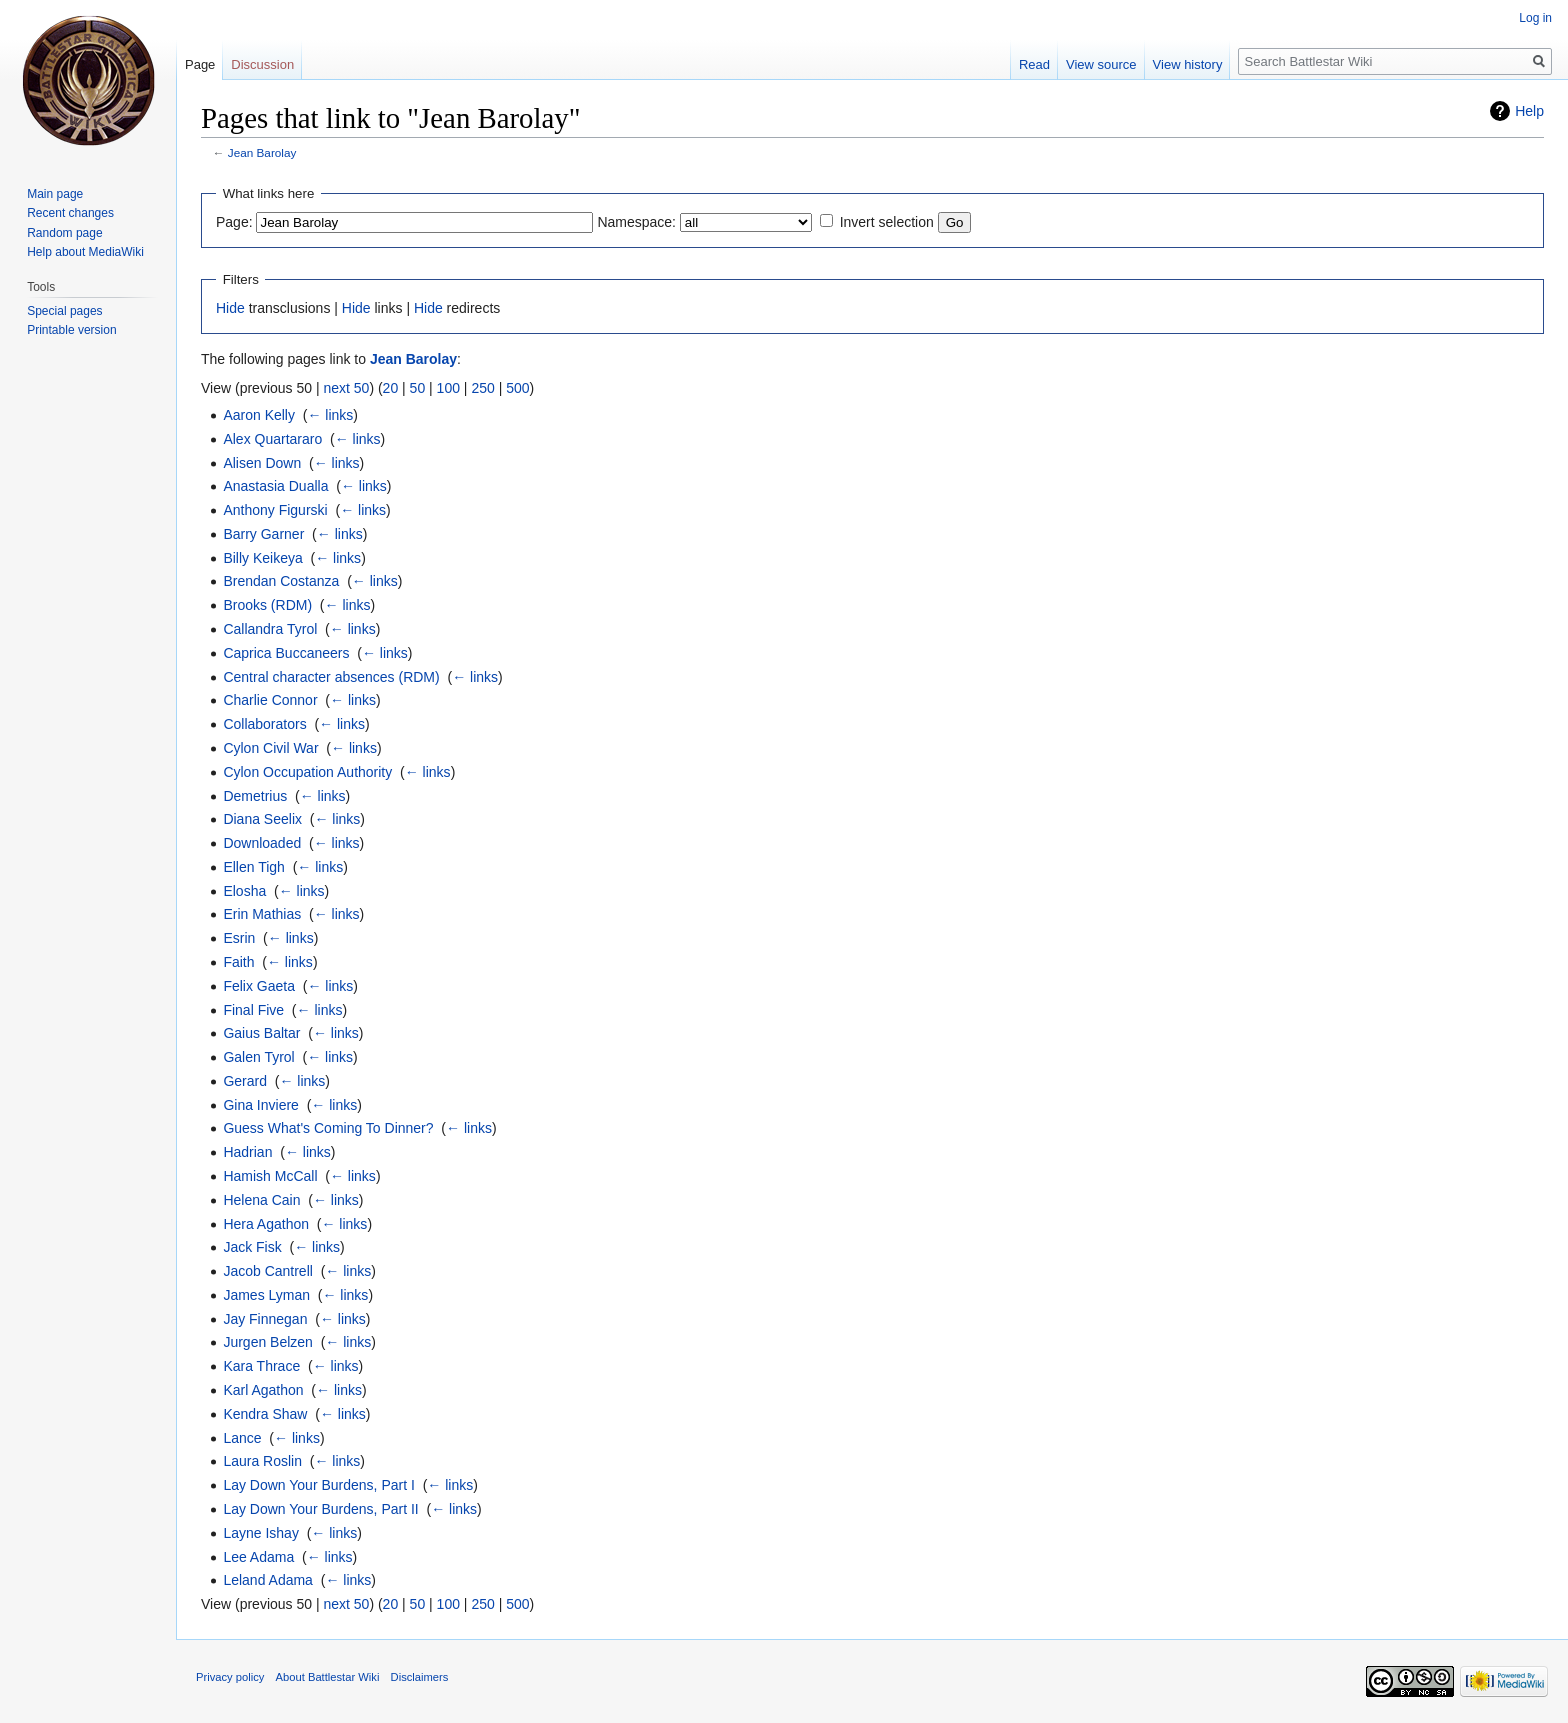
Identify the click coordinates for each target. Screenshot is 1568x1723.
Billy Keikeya (262, 558)
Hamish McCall (270, 1176)
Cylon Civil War (270, 748)
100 (448, 388)
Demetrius (255, 796)
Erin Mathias (262, 914)
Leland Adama (268, 1580)
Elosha (244, 891)
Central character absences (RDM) (331, 677)
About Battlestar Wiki (328, 1677)
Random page (64, 233)
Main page (55, 194)
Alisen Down (262, 463)
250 (482, 388)
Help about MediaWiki (85, 252)
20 (391, 388)
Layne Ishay (261, 1533)
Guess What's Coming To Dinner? (328, 1128)
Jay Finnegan (265, 1319)
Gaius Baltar (261, 1033)
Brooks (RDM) (267, 605)
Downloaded (262, 843)
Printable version (71, 330)
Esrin (239, 938)
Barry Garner (263, 534)
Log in (1535, 18)
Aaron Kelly (259, 415)
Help (1529, 111)
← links (330, 415)
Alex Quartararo (272, 439)
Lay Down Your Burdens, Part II (320, 1509)
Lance (242, 1438)
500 (517, 388)
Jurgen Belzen (268, 1342)
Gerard (245, 1081)
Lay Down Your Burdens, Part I (318, 1485)
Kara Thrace (261, 1366)
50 (418, 388)
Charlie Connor (270, 700)
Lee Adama (258, 1557)
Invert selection (887, 222)
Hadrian (247, 1152)
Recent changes (70, 213)
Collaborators (264, 724)
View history (1188, 64)
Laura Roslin (262, 1461)
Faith (238, 962)
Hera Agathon (266, 1224)
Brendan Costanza (281, 581)
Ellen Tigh (253, 867)
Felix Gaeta (259, 986)
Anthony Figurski (275, 510)
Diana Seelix (262, 819)
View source (1101, 64)
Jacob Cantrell (268, 1271)
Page (200, 64)
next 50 (346, 388)
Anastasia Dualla (275, 486)
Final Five (253, 1010)
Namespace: (636, 222)
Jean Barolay (262, 152)
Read (1034, 64)
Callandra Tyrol (270, 629)
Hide (230, 308)
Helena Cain (261, 1200)
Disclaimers (420, 1677)
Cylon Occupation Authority (307, 772)
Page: (234, 222)
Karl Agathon (263, 1390)
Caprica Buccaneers (286, 653)
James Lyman (266, 1295)
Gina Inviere (260, 1105)
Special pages (64, 311)
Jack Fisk (252, 1247)
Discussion (262, 64)
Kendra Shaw (265, 1414)
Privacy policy (230, 1677)
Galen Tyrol (258, 1057)
